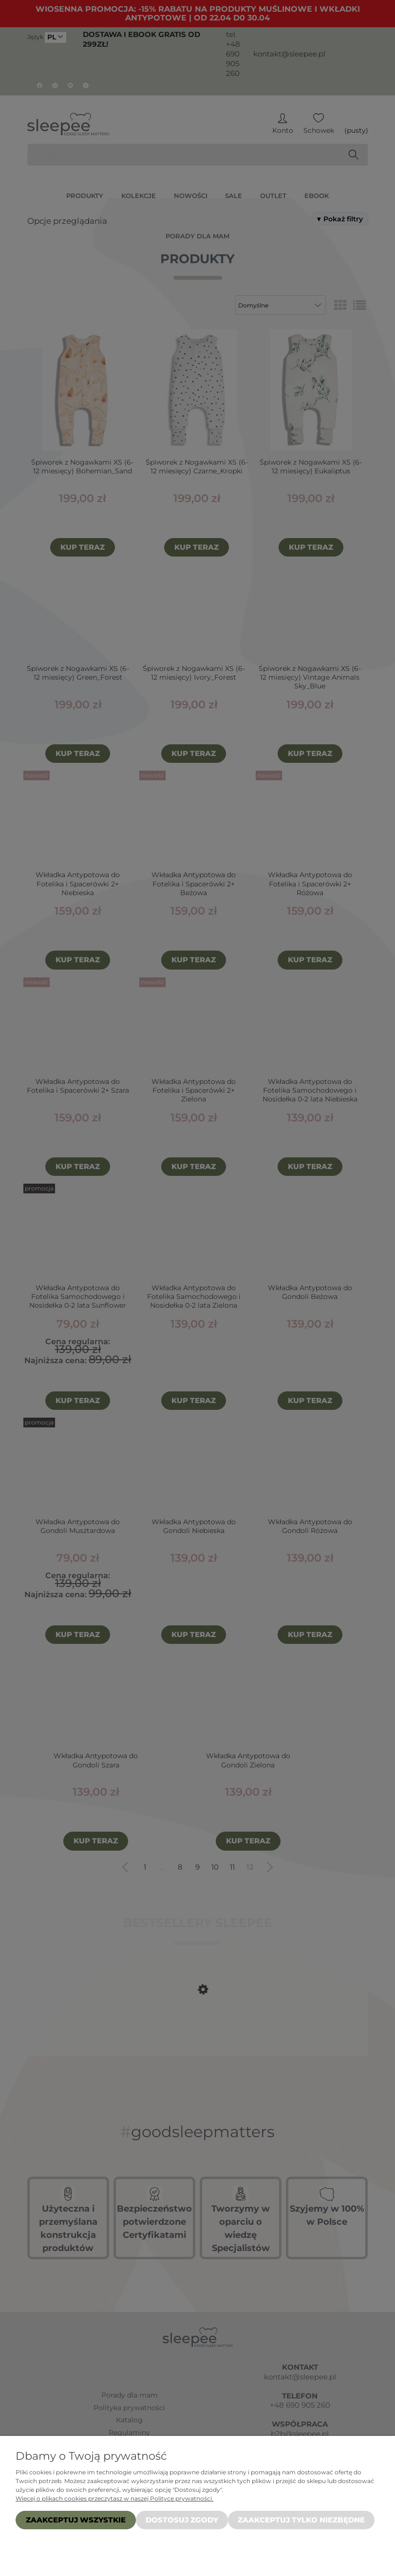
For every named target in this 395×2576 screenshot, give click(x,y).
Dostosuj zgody (182, 2519)
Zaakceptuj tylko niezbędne (301, 2519)
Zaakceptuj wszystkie (76, 2519)
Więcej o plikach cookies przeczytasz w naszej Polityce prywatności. (114, 2498)
